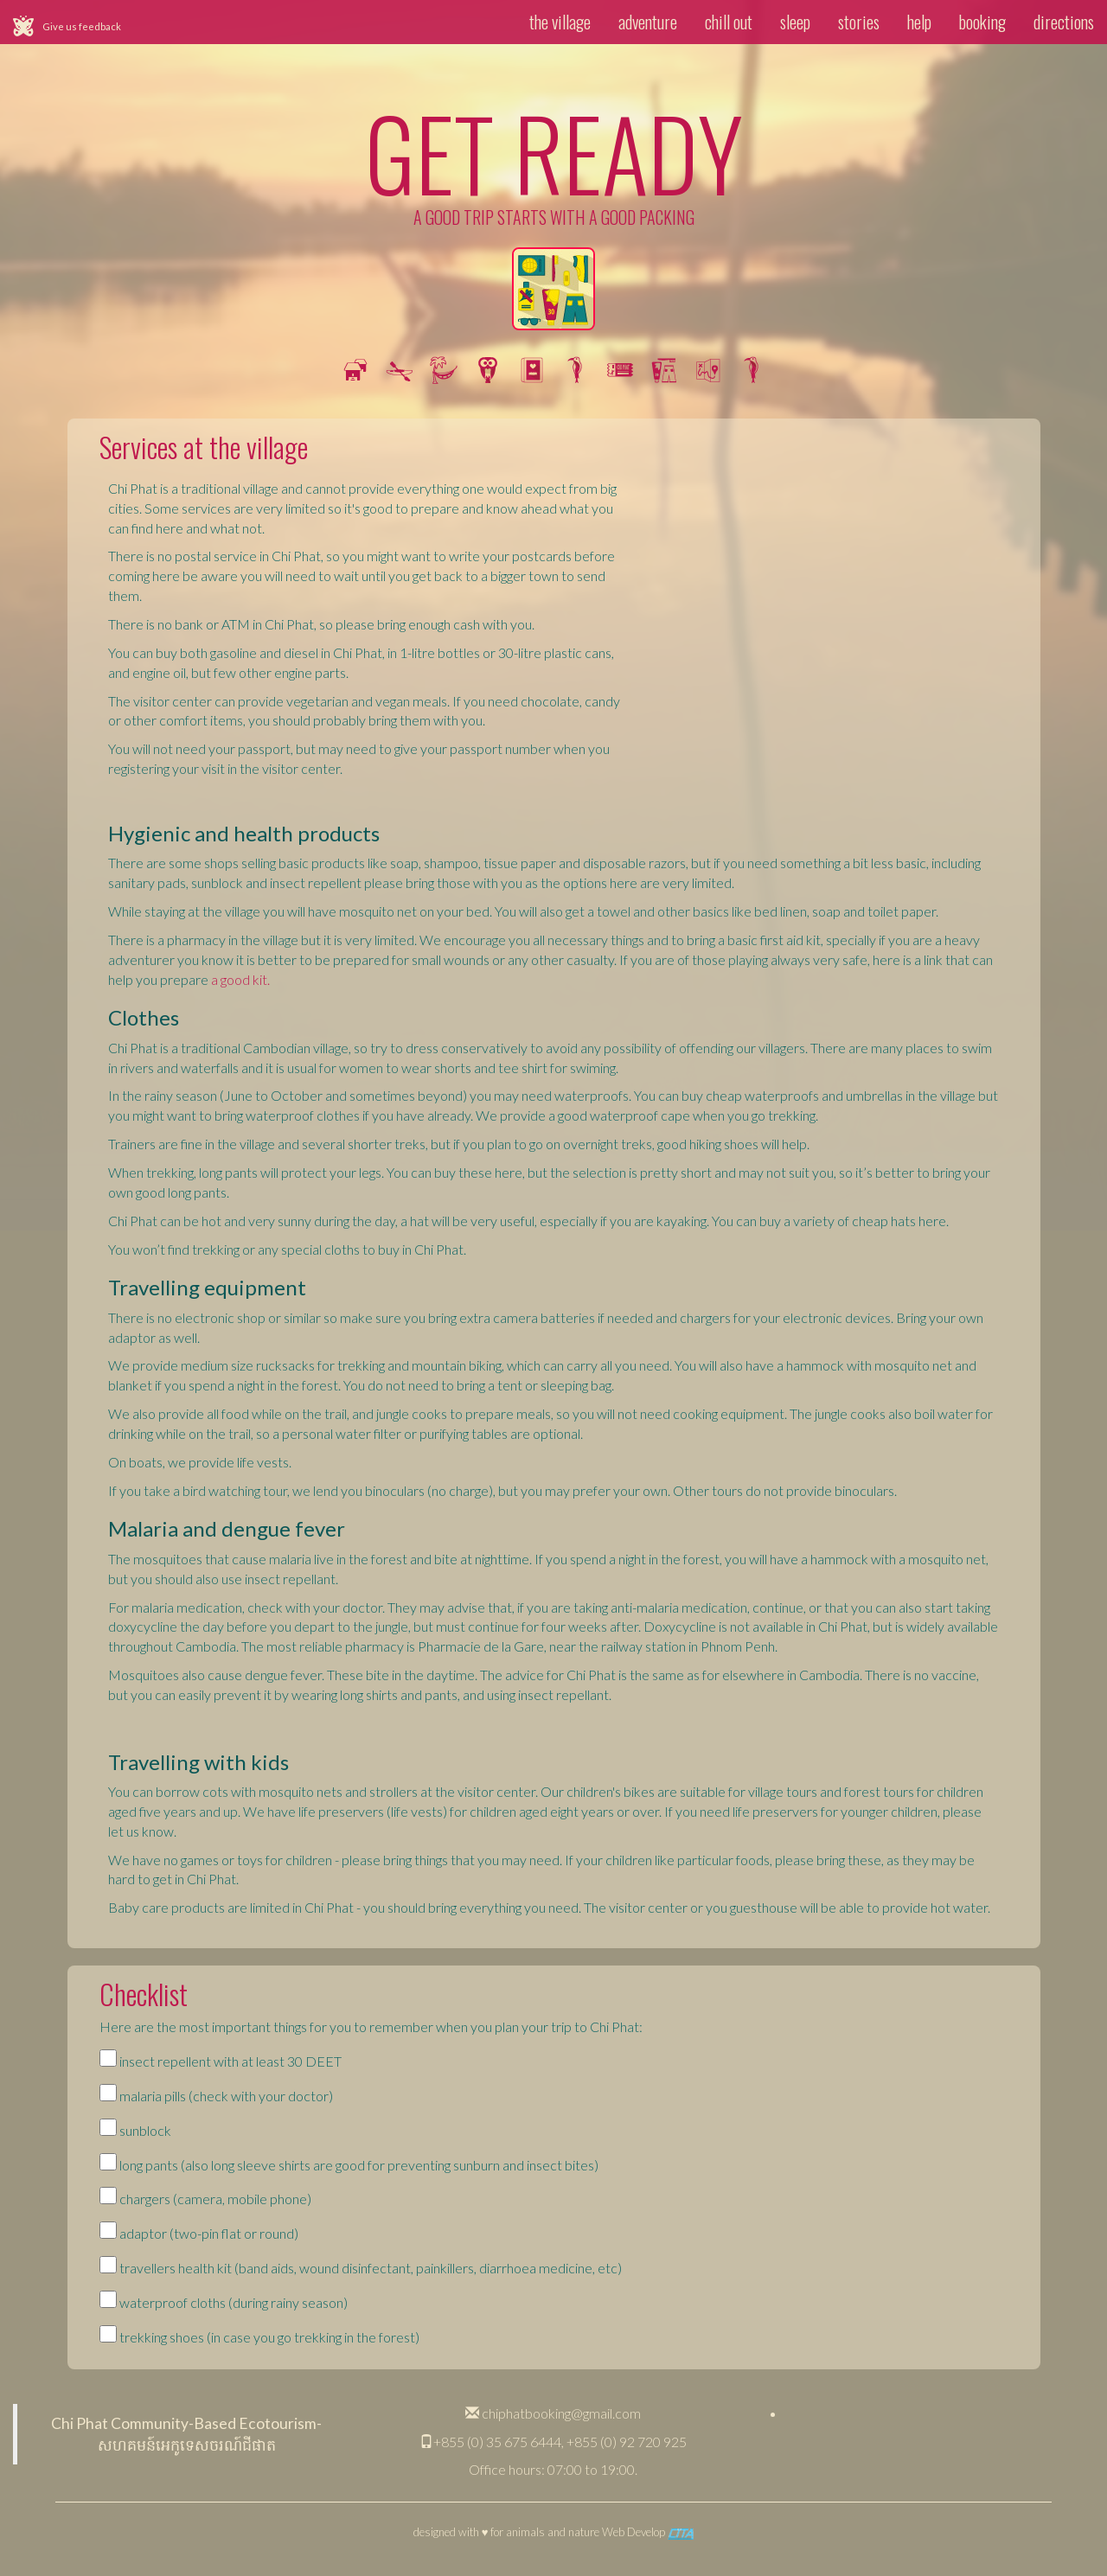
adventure (647, 22)
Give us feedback (81, 26)
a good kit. (240, 979)
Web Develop (648, 2532)
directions (1063, 22)
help (919, 22)
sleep (795, 22)
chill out (728, 22)
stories (859, 22)
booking (982, 22)
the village (560, 22)
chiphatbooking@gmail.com (553, 2413)
